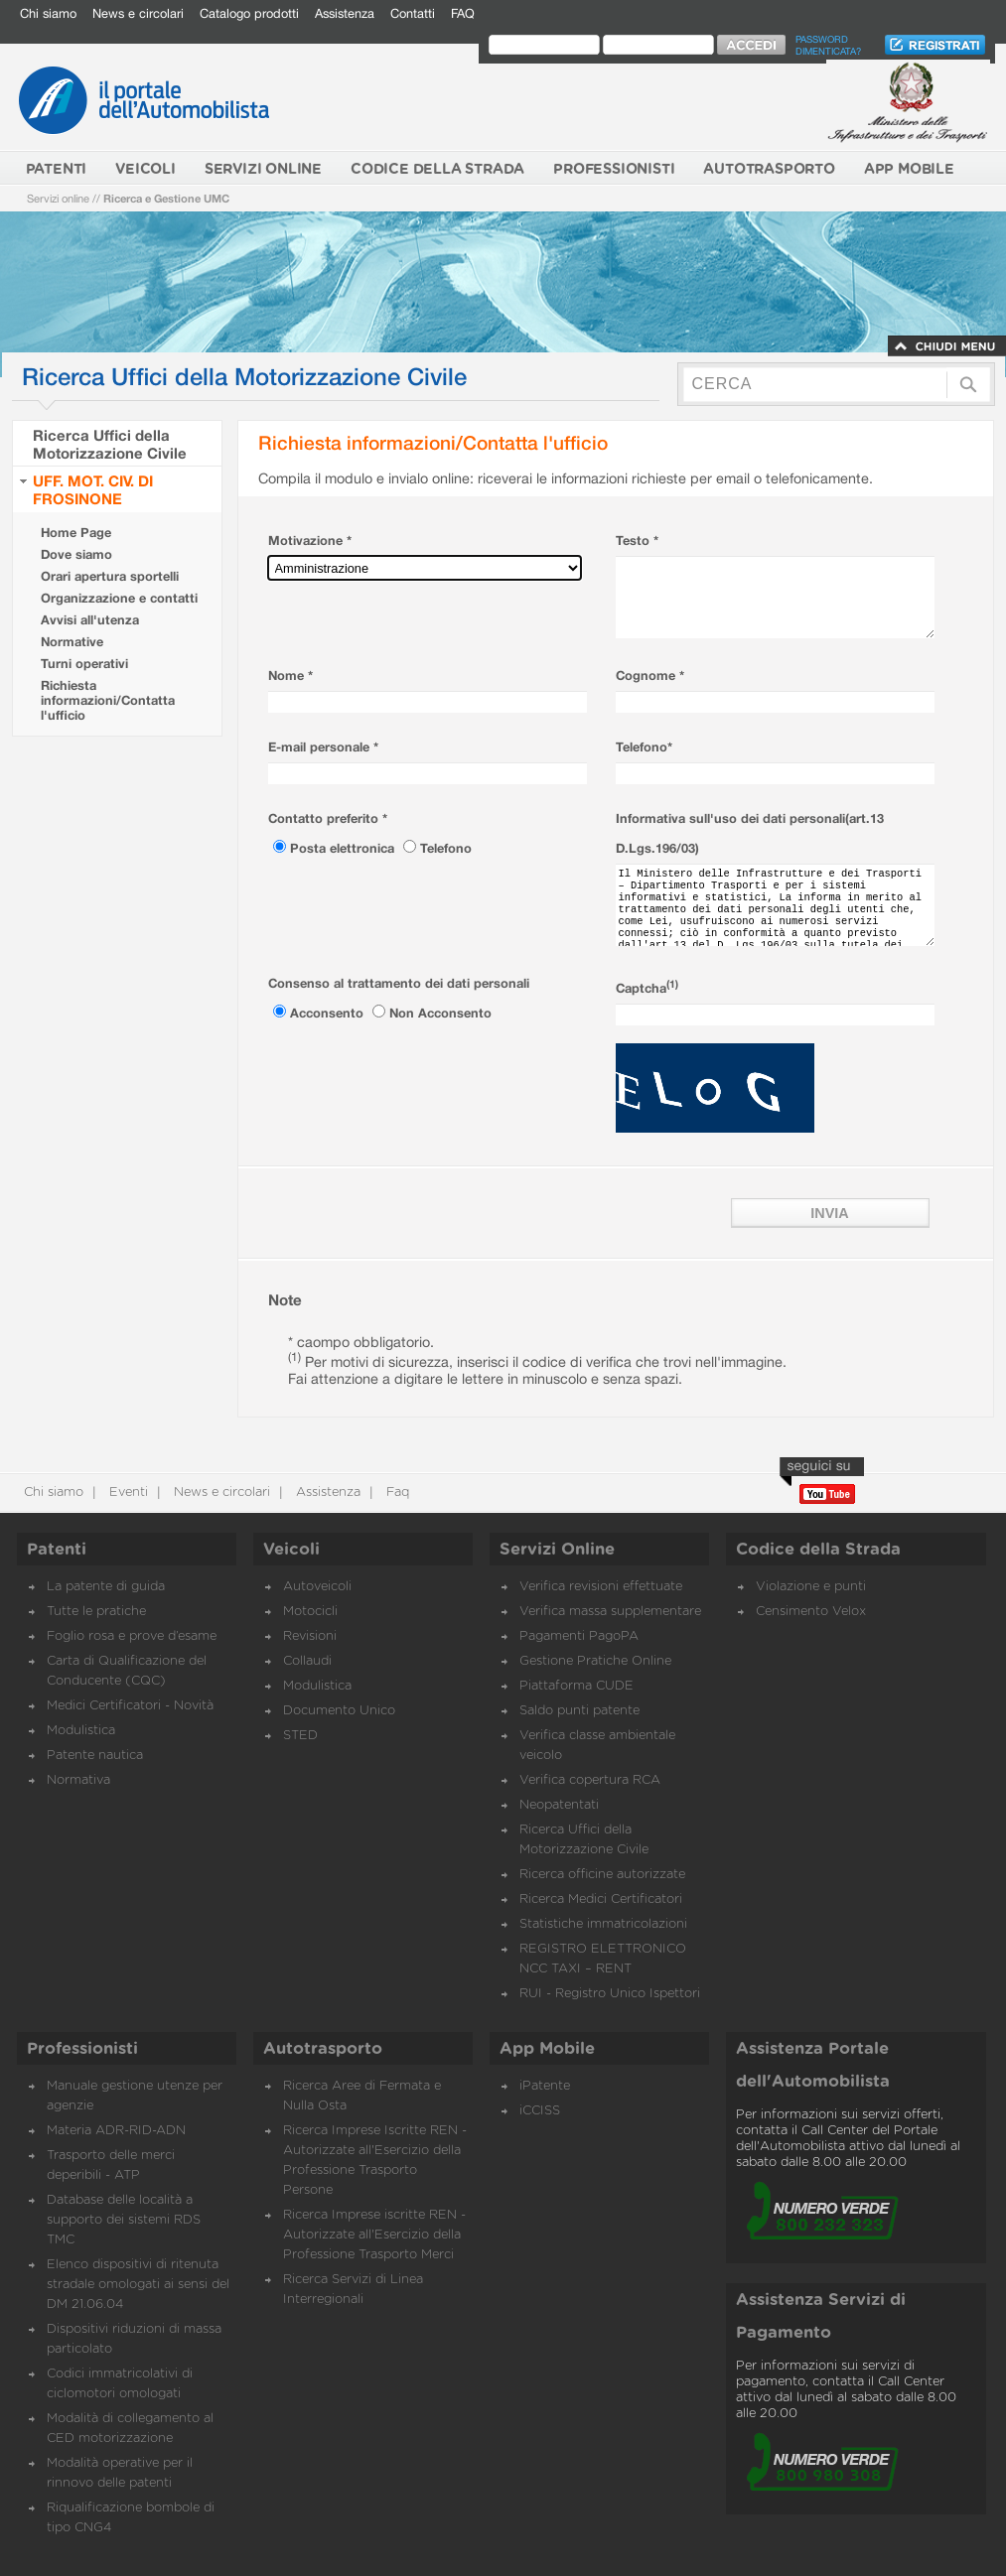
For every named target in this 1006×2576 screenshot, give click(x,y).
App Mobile (547, 2049)
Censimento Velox (811, 1611)
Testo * (637, 540)
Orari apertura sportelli (110, 576)
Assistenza (344, 13)
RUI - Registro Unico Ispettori (609, 1993)
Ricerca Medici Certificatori (600, 1899)
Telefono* (644, 747)
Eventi (126, 1492)
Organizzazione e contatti (119, 598)
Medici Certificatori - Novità (130, 1705)
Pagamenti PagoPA (579, 1636)
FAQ (463, 13)
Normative (72, 641)
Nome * (290, 675)
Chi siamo (48, 13)
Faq (395, 1492)
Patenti (56, 1550)
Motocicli (310, 1611)
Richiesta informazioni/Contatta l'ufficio (108, 700)
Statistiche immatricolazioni (603, 1924)
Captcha (647, 988)
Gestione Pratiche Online (595, 1661)
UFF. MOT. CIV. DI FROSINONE (93, 489)
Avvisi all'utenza (90, 619)
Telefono (446, 848)
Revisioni (310, 1636)
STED (300, 1735)
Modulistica (81, 1730)
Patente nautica (95, 1755)
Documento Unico (339, 1710)
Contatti (412, 13)
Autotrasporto (322, 2049)
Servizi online (58, 198)
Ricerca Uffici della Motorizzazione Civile (110, 444)
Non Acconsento (440, 1013)
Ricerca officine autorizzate (602, 1874)
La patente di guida (106, 1586)
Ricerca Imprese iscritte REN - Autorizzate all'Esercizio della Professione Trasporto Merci (374, 2235)
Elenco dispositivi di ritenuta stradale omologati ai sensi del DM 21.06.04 (138, 2284)
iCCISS (539, 2110)
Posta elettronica (344, 848)
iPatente (544, 2086)
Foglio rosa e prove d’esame (131, 1636)
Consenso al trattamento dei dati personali (398, 983)
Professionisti (82, 2049)
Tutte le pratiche (96, 1611)
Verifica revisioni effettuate (600, 1586)
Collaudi (307, 1661)
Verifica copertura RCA (589, 1780)
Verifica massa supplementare (610, 1611)
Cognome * (650, 675)
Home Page (76, 532)
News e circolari (138, 13)
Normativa (78, 1780)
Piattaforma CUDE (576, 1686)
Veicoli (291, 1550)
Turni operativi (84, 663)
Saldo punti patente (579, 1710)
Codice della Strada (818, 1550)
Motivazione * (310, 540)
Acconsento (328, 1013)
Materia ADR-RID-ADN (116, 2130)
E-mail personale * (323, 747)
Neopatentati (559, 1805)
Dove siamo (76, 554)
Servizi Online (557, 1550)
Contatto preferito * (327, 818)
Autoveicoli (317, 1586)
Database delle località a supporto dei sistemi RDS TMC (124, 2220)
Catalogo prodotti (249, 13)
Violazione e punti (811, 1586)
